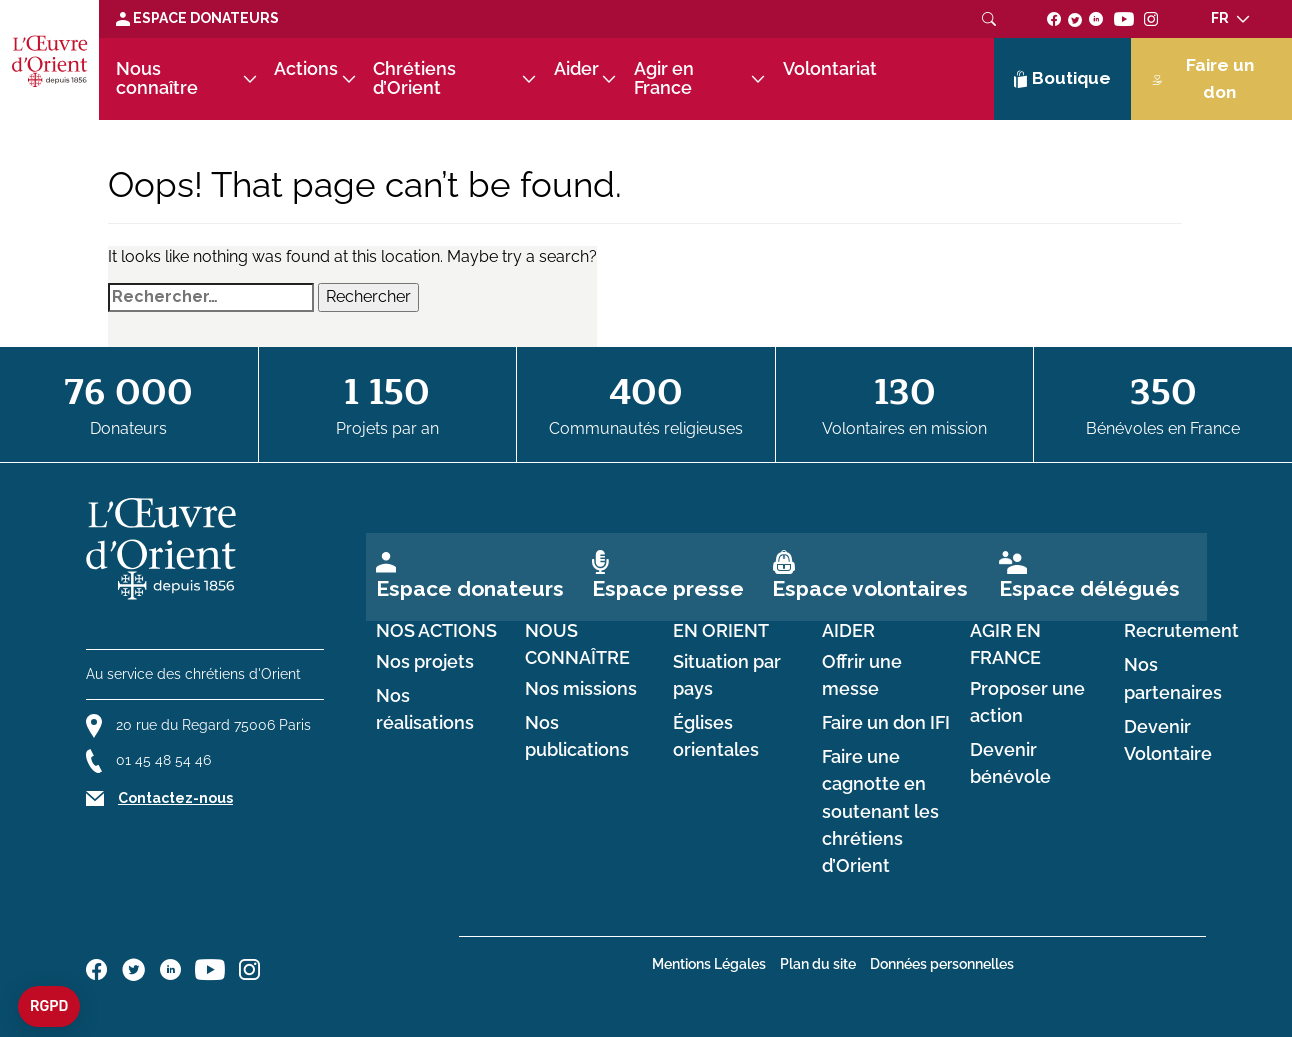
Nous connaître (157, 78)
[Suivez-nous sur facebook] (1054, 18)
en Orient (721, 631)
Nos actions (436, 631)
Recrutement (1181, 631)
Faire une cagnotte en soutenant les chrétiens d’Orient (880, 811)
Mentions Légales (709, 964)
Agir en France (664, 78)
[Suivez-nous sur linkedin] (1096, 18)
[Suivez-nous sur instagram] (1151, 18)
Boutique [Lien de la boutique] (1063, 79)
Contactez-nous (175, 798)
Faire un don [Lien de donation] (1203, 78)
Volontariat (830, 69)
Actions (306, 69)
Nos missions (581, 689)
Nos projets (425, 662)
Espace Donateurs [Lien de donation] (197, 18)
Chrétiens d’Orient (414, 78)
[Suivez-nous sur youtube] (1123, 18)
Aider (576, 69)
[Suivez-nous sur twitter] (1075, 18)
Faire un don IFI (886, 723)
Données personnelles (942, 964)
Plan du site (818, 964)
